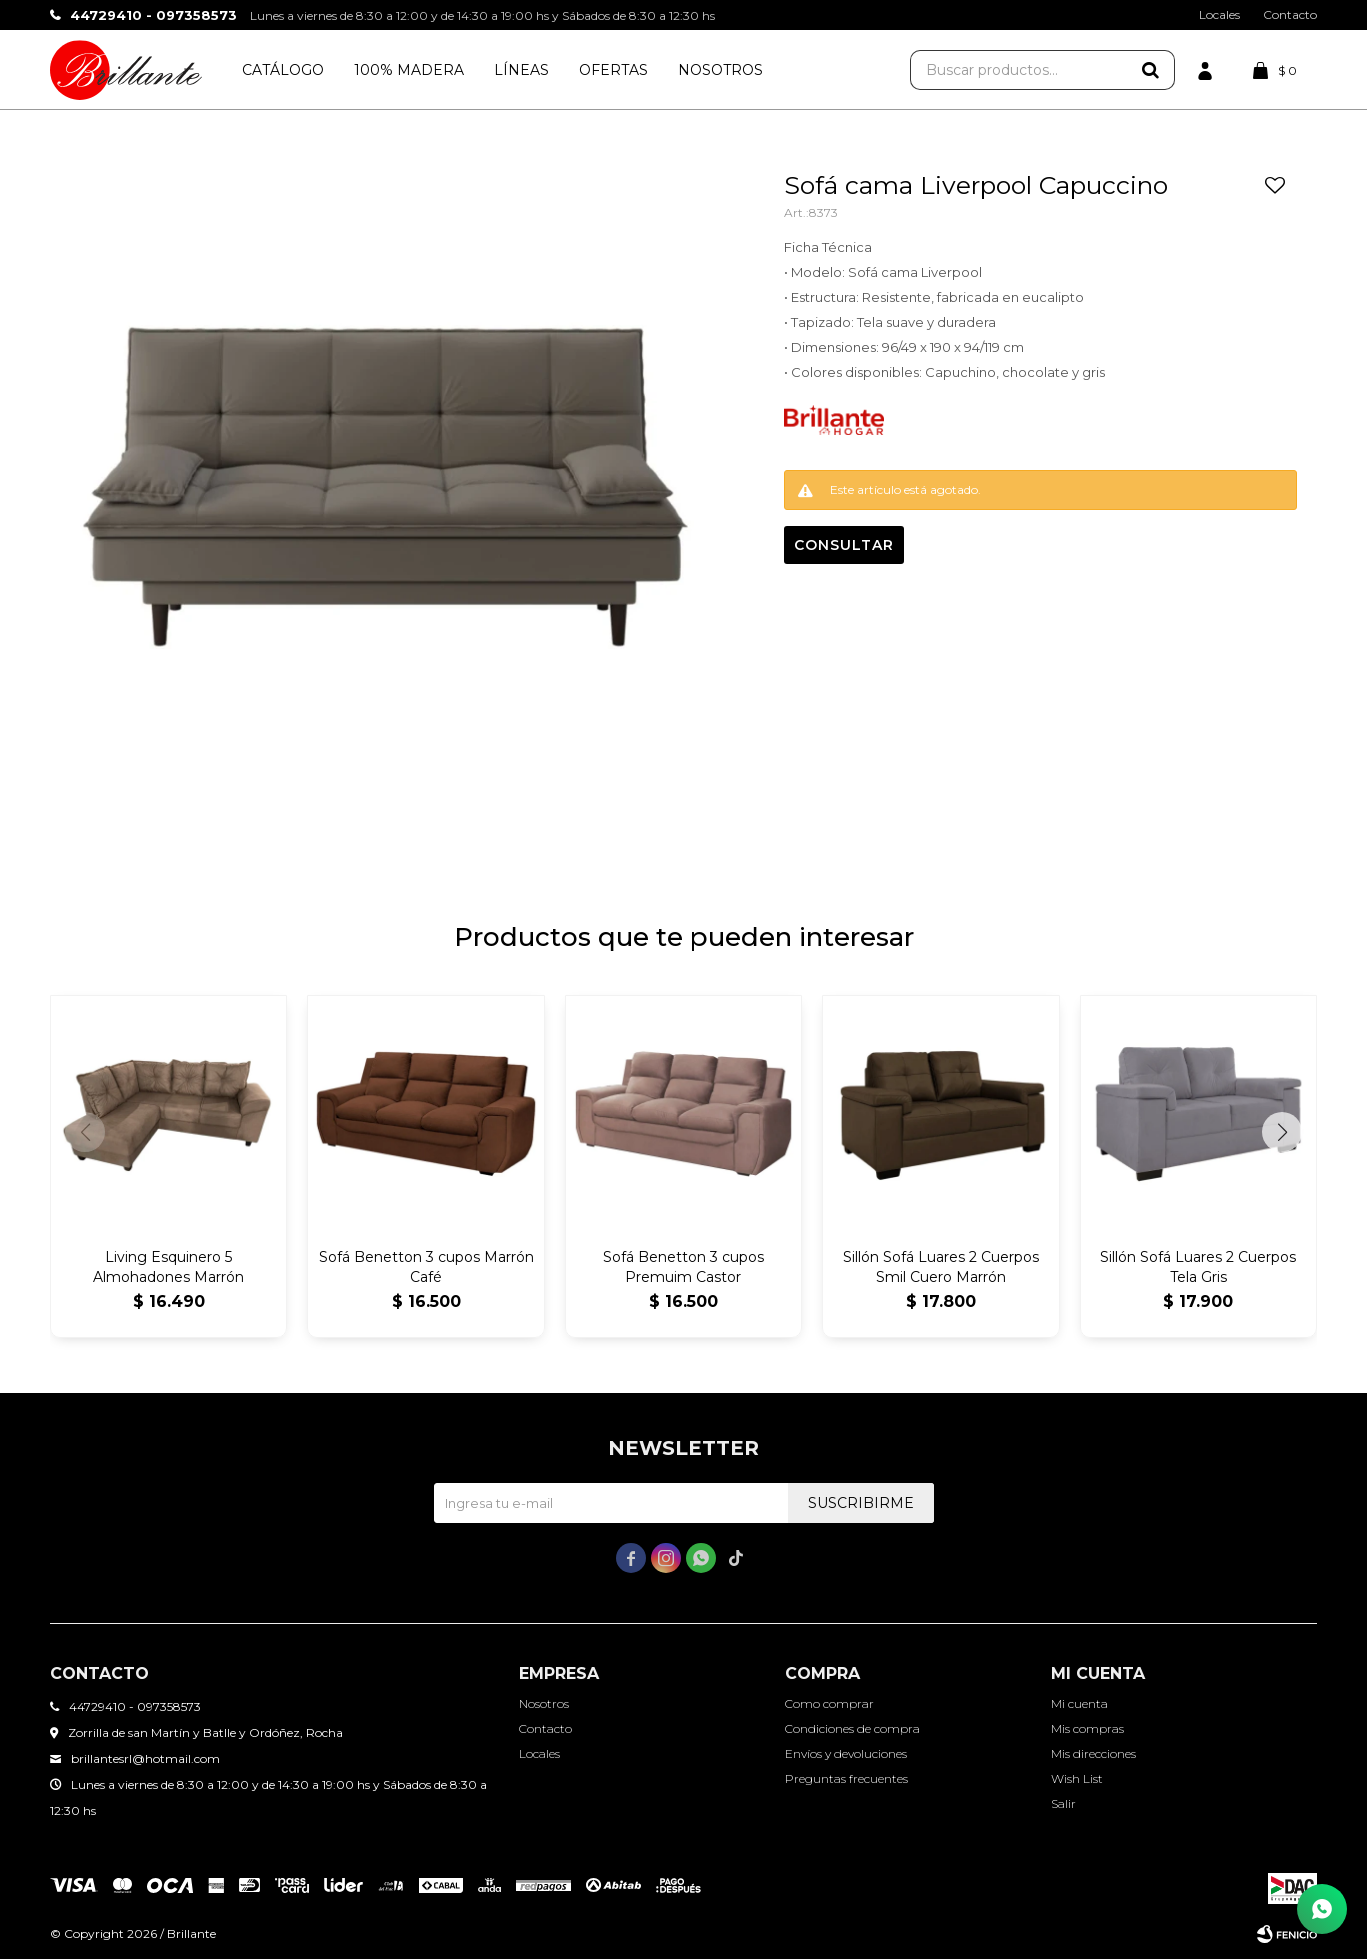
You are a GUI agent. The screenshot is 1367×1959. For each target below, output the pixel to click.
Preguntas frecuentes (846, 1778)
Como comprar (829, 1703)
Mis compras (1087, 1728)
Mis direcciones (1093, 1753)
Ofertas (613, 70)
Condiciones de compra (852, 1728)
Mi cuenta (1079, 1703)
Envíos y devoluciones (846, 1753)
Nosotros (720, 70)
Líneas (521, 70)
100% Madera (409, 70)
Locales (1219, 14)
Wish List (1077, 1778)
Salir (1063, 1803)
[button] (1282, 1132)
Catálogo (283, 70)
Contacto (1290, 14)
